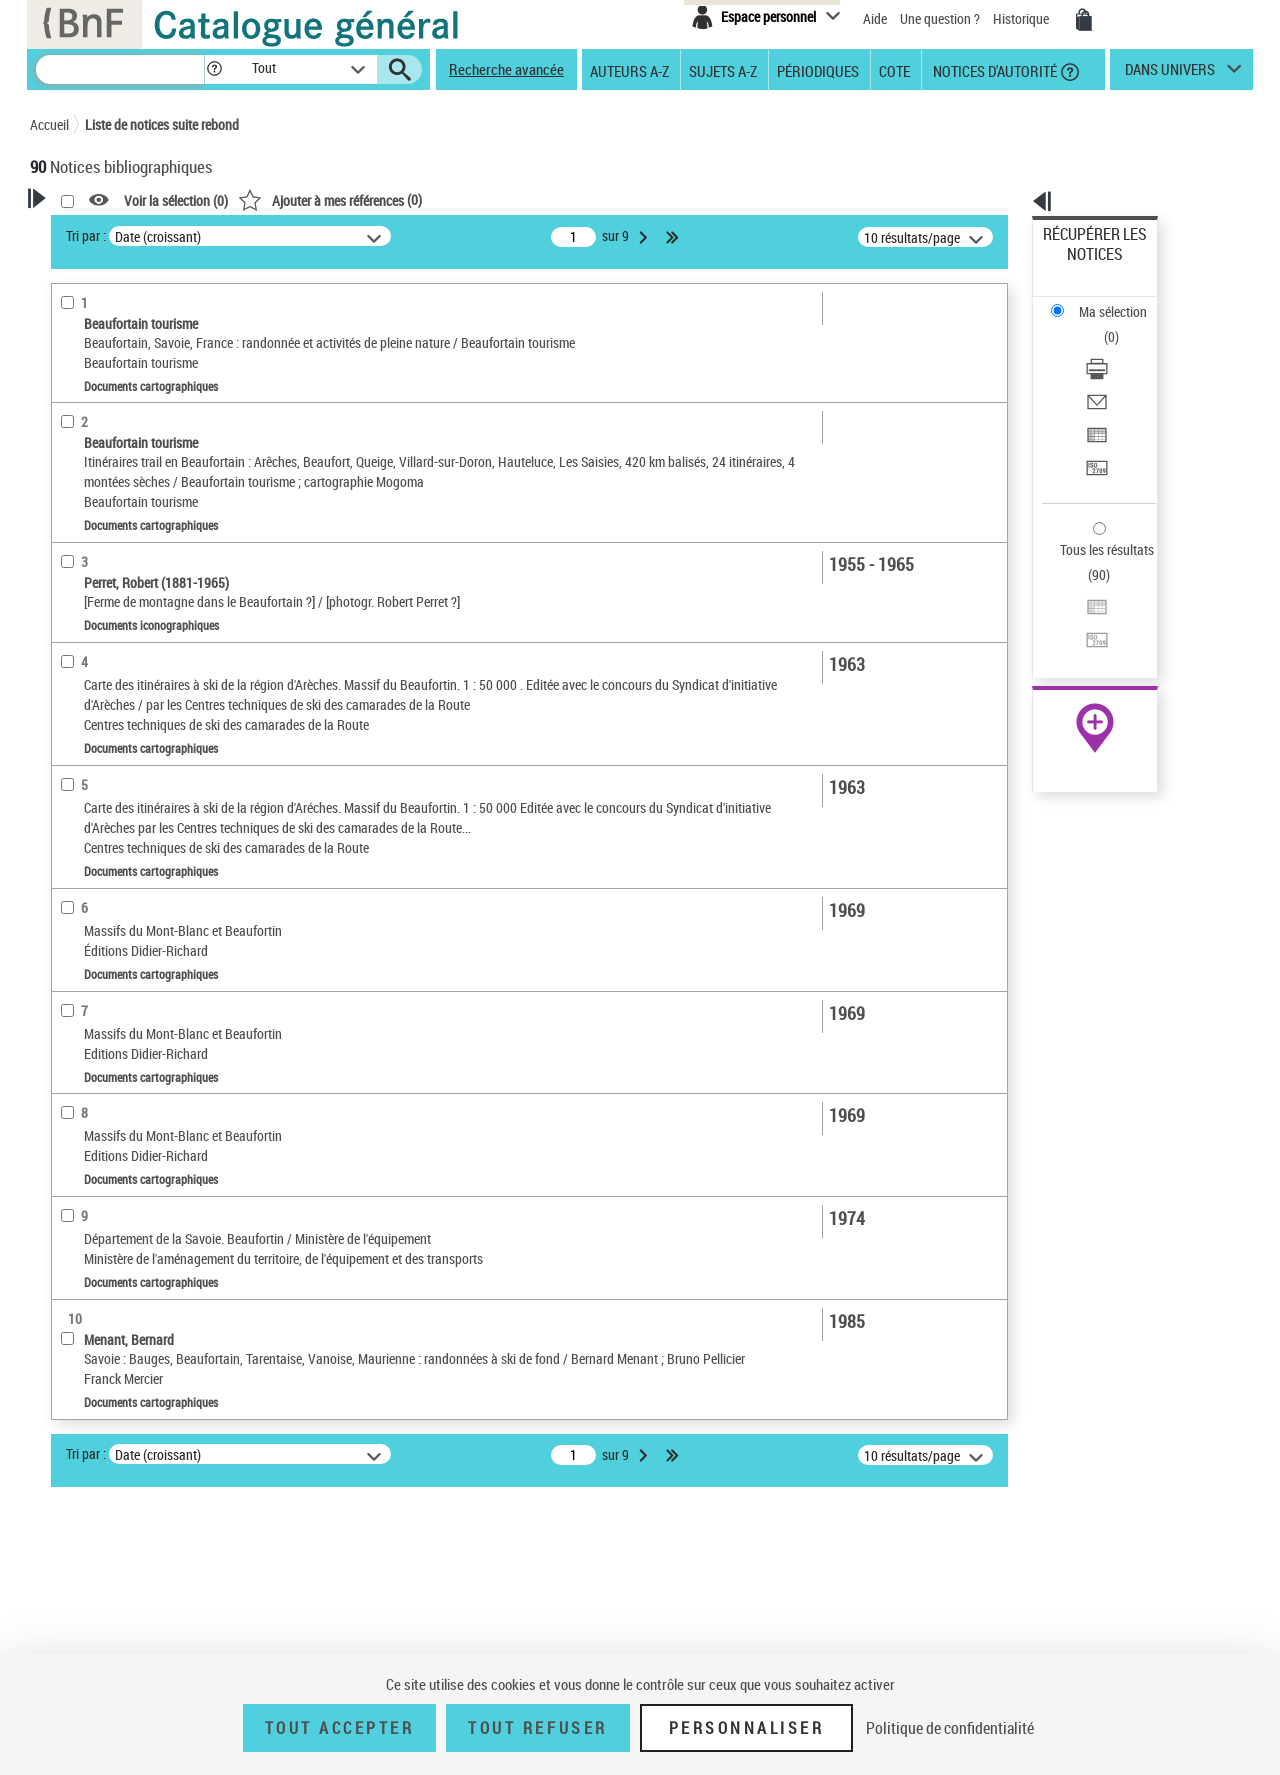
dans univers (1170, 74)
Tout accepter (340, 1728)
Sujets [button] (70, 662)
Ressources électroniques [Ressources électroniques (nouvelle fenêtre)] (1084, 633)
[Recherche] (120, 69)
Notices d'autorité (993, 70)
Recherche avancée (506, 69)
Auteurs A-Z (629, 70)
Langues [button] (76, 595)
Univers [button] (73, 729)
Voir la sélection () (433, 200)
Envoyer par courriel (1101, 324)
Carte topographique (118, 1278)
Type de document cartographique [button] (106, 1208)
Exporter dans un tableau (1116, 348)
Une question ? (940, 18)
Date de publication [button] (110, 629)
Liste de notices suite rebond (162, 124)
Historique (1022, 18)
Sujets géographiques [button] (118, 695)
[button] (214, 69)
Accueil (49, 124)
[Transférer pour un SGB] (1122, 373)
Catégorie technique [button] (112, 843)
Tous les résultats (1094, 427)
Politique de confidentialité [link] (950, 1728)
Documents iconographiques (136, 498)
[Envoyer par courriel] (1122, 325)
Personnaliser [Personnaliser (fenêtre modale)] (747, 1728)
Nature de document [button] (113, 437)
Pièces (76, 812)
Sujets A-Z (723, 70)
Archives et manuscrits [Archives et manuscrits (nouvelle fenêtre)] (1077, 611)
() (587, 199)
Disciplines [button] (84, 1639)
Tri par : (343, 235)
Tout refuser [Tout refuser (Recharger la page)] (537, 1728)
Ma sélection (1081, 265)
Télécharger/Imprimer (1105, 300)
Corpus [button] (72, 1606)
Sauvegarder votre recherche (155, 329)
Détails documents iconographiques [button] (108, 771)
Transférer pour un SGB (1110, 372)
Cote (894, 70)
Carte (76, 1308)
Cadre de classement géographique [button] (113, 1381)
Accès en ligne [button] (94, 404)
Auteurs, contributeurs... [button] (126, 562)
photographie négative (120, 873)
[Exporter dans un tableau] (1122, 349)
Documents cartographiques (139, 468)
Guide (78, 1248)
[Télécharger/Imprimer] (1122, 301)
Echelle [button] (72, 984)
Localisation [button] (88, 529)
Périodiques (818, 70)
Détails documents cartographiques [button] (108, 913)
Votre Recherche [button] (112, 232)
